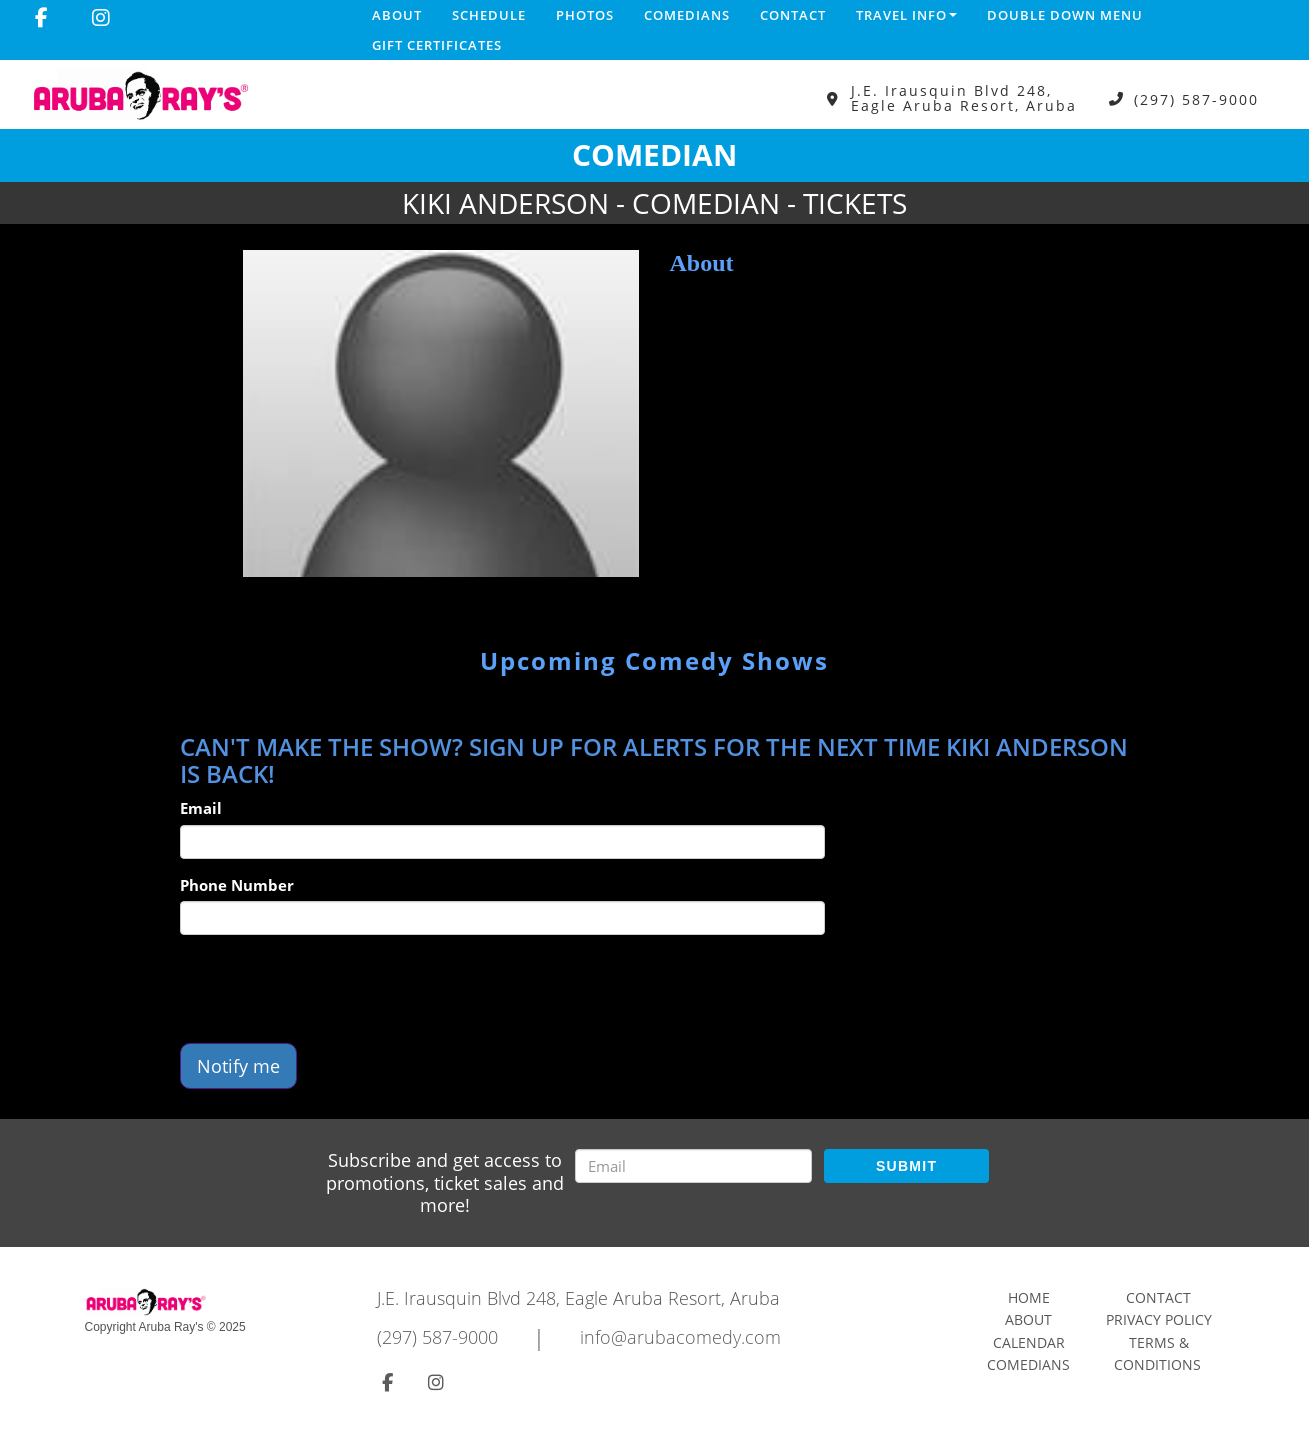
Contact (793, 15)
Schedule (489, 15)
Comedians (687, 15)
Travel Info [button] (906, 15)
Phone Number (237, 885)
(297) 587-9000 (1196, 98)
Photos (585, 15)
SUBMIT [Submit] (906, 1166)
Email (201, 808)
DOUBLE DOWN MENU (1065, 15)
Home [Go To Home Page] (1029, 1297)
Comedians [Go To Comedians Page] (1028, 1364)
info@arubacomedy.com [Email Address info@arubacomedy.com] (680, 1337)
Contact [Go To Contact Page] (1158, 1297)
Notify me (238, 1066)
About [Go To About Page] (1028, 1319)
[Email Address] (693, 1166)
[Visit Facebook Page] (41, 18)
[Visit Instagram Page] (101, 18)
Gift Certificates (437, 45)
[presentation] (332, 989)
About (397, 15)
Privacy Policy (1159, 1319)
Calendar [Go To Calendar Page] (1029, 1342)
